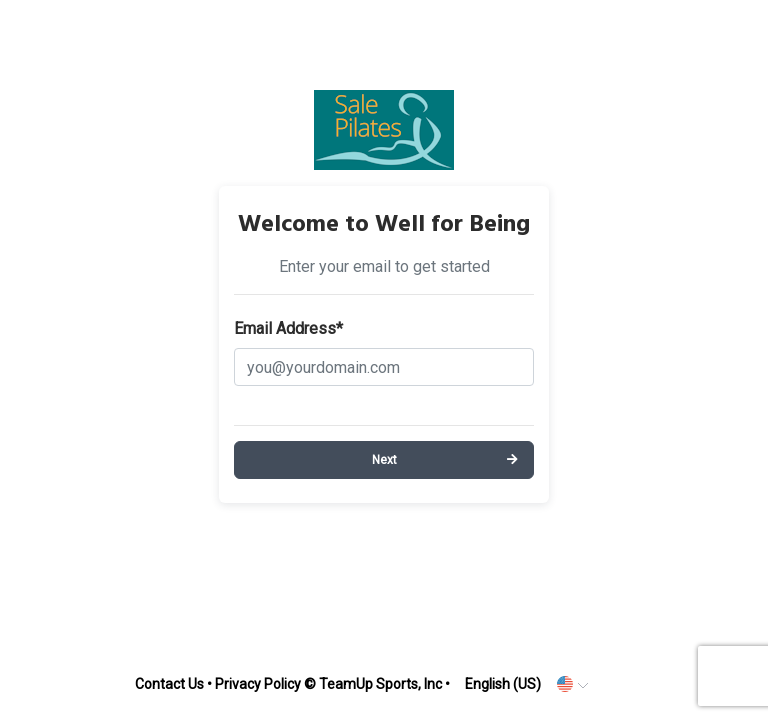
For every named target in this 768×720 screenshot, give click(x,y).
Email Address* (288, 328)
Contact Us (169, 684)
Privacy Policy (258, 684)
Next (384, 460)
